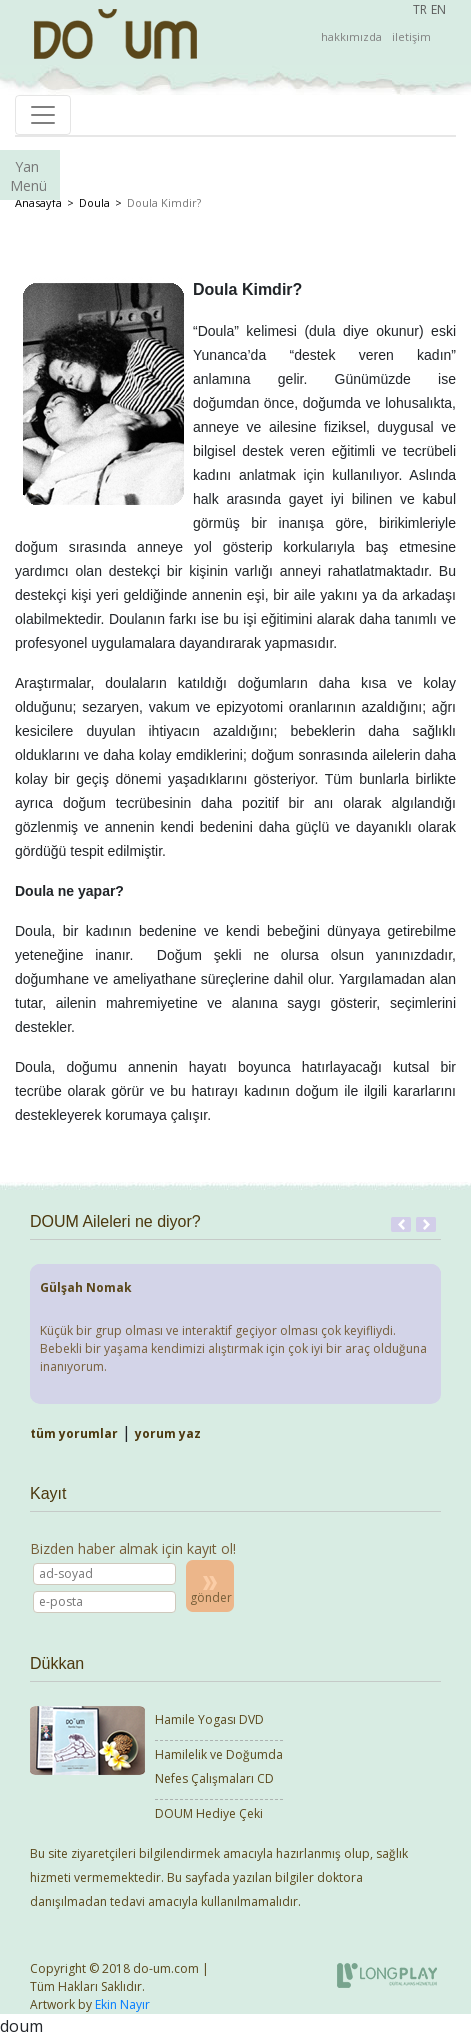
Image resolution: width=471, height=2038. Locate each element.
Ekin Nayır (122, 2004)
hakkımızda (351, 36)
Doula (94, 202)
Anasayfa (38, 202)
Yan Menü (28, 176)
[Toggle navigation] (43, 115)
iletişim (411, 36)
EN (438, 9)
